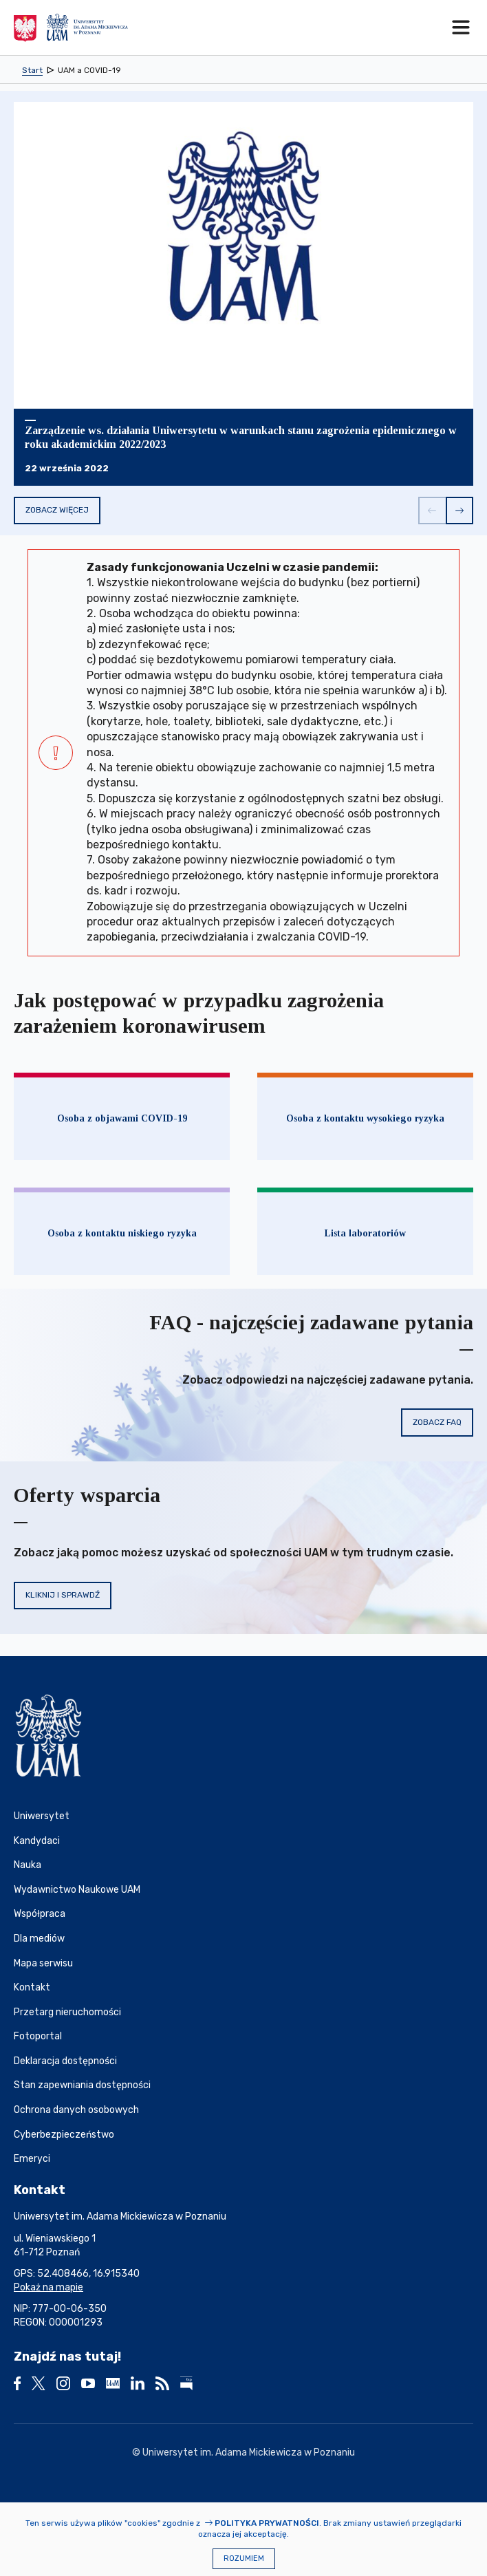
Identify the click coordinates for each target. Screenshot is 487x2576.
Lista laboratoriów (365, 1233)
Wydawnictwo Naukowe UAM (77, 1890)
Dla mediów (39, 1938)
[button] (432, 510)
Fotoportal (38, 2036)
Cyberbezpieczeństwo (64, 2134)
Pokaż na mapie (48, 2287)
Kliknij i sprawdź (62, 1595)
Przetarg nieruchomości (67, 2012)
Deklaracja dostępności (65, 2061)
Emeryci (32, 2159)
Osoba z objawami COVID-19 (122, 1118)
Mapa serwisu (43, 1963)
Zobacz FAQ (437, 1422)
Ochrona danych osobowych (76, 2110)
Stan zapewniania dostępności (82, 2085)
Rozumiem (244, 2558)
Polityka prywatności (267, 2523)
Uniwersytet (41, 1816)
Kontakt (32, 1987)
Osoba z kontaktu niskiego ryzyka (122, 1233)
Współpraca (39, 1914)
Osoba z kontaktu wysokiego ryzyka (365, 1118)
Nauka (27, 1865)
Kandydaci (37, 1841)
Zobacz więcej (57, 510)
